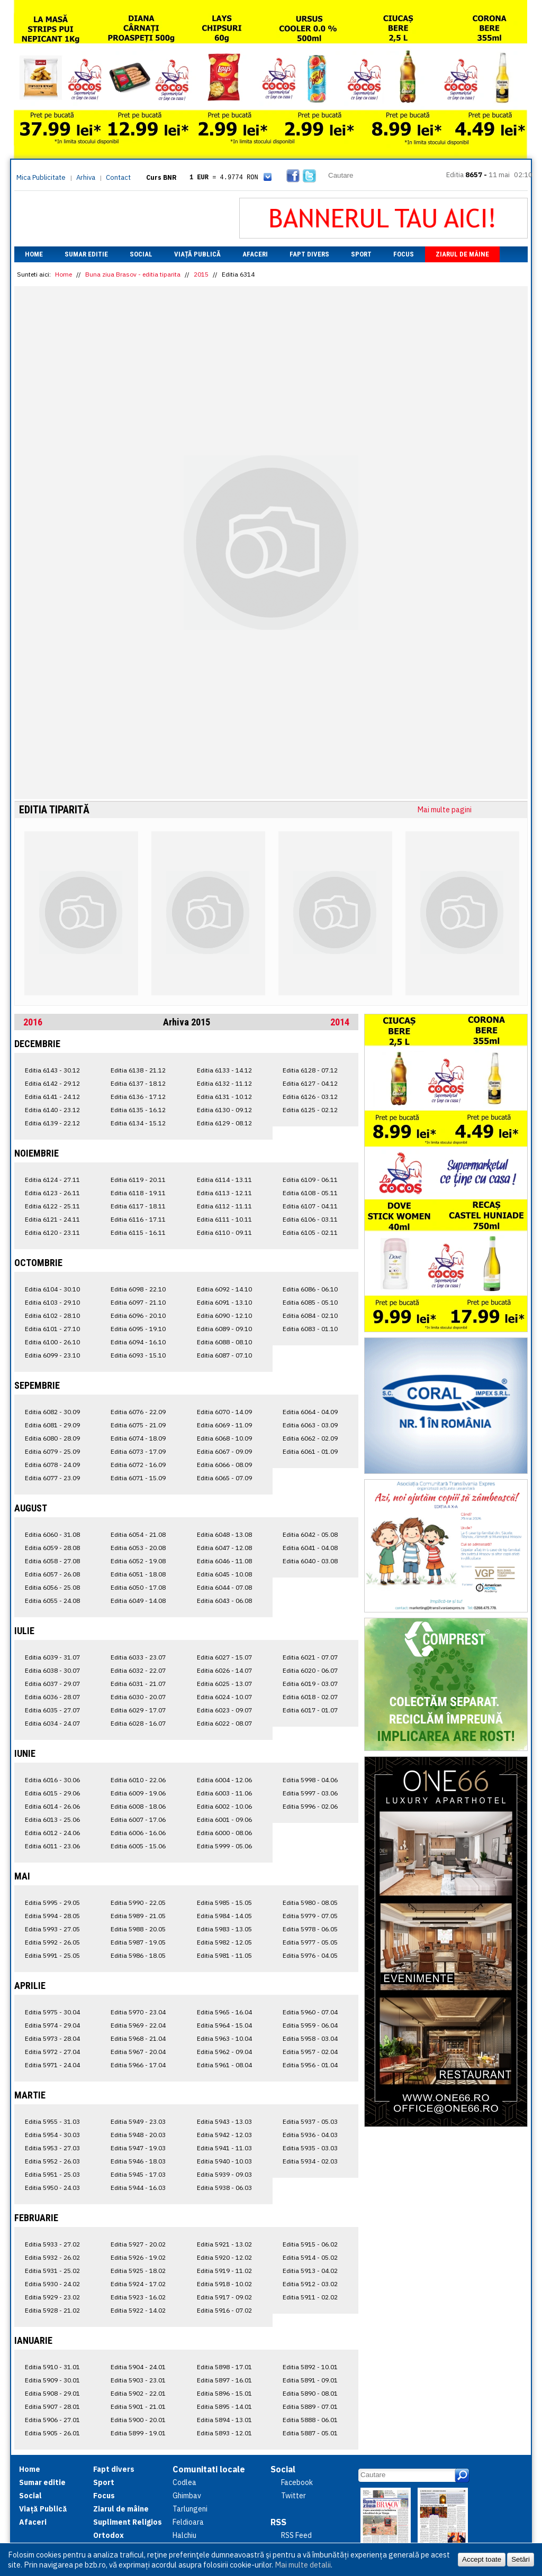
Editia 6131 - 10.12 (224, 1097)
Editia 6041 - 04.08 (310, 1548)
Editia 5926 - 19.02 (138, 2257)
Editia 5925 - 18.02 (138, 2271)
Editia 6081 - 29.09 (52, 1425)
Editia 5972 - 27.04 (52, 2052)
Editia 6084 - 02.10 (310, 1315)
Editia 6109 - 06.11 (310, 1180)
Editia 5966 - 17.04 (138, 2065)
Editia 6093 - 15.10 (138, 1355)
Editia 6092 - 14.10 (224, 1289)
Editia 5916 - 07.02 (224, 2310)
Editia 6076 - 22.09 (138, 1412)
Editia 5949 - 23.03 (138, 2121)
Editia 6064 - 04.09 (310, 1412)
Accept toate (481, 2559)
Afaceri (255, 254)
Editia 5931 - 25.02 (52, 2271)
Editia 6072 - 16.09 (138, 1465)
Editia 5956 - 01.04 (310, 2065)
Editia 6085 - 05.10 (310, 1302)
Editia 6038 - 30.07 (52, 1670)
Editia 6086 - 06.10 (310, 1289)
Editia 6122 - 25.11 (52, 1206)
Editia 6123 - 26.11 (52, 1193)
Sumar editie (86, 254)
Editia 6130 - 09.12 (224, 1110)
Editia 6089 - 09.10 (224, 1329)
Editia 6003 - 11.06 (224, 1793)
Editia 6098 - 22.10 (138, 1289)
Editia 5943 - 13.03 (224, 2121)
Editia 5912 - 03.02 (310, 2284)
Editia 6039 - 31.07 (52, 1657)
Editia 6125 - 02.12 (310, 1110)
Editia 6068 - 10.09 (224, 1438)
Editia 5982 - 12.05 (224, 1942)
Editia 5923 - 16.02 (138, 2297)
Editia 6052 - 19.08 (138, 1561)
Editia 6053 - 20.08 (138, 1548)
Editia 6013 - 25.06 (52, 1819)
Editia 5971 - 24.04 (52, 2065)
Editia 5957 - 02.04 (310, 2052)
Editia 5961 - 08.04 (224, 2065)
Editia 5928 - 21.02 (52, 2310)
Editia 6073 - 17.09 (138, 1451)
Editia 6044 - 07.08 (224, 1587)
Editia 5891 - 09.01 (310, 2380)
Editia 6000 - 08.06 (224, 1833)
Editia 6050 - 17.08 (138, 1587)
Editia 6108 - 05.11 (310, 1193)
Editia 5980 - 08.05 (310, 1902)
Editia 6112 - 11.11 (224, 1206)
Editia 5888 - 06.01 (310, 2420)
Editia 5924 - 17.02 (138, 2284)
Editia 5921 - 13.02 (224, 2244)
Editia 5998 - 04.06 (310, 1780)
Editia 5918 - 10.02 (224, 2284)
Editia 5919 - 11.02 (224, 2271)
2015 (201, 274)
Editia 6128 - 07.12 (310, 1070)
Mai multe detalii (303, 2565)
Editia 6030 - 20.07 (138, 1697)
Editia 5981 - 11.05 (224, 1955)
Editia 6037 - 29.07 (52, 1684)
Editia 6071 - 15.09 (138, 1478)
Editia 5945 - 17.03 (138, 2174)
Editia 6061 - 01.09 (310, 1451)
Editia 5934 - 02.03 (310, 2161)
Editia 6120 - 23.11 (52, 1232)
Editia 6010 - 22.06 (138, 1780)
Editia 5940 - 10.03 (224, 2161)
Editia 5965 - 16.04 (224, 2012)
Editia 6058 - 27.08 (52, 1561)
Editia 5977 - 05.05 (310, 1942)
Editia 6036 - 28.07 (52, 1697)
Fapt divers (309, 254)
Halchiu (184, 2535)
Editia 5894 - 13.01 (224, 2420)
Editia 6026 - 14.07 (224, 1670)
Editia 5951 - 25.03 (52, 2174)
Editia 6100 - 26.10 (52, 1342)
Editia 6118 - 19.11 (138, 1193)
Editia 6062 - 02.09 (310, 1438)
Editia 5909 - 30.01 (52, 2380)
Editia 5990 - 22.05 (138, 1902)
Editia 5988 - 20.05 (138, 1929)
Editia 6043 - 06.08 (224, 1601)
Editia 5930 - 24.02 (52, 2284)
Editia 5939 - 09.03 (224, 2174)
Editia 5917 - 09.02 (224, 2297)
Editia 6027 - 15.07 (224, 1657)
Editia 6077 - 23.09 (52, 1478)
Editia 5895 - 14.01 (224, 2406)
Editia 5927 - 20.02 (138, 2244)
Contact (118, 177)
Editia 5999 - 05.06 (224, 1846)
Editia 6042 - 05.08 (310, 1534)
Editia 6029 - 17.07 (138, 1710)
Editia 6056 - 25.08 (52, 1587)
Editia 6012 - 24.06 (52, 1833)
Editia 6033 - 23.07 (138, 1657)
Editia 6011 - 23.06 (52, 1846)
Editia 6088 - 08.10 (224, 1342)
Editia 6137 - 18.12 (138, 1083)
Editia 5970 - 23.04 (138, 2012)
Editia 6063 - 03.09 (310, 1425)
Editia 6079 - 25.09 (52, 1451)
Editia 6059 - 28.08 (52, 1548)
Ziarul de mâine (462, 254)
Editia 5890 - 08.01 (310, 2393)
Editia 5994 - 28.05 (52, 1916)
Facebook (297, 2482)
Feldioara (188, 2522)
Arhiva (85, 177)
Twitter (293, 2495)
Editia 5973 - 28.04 (52, 2038)
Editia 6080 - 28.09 (52, 1438)
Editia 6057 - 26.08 (52, 1574)
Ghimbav (187, 2495)
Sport (361, 254)
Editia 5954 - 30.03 (52, 2135)
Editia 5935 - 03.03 (310, 2148)
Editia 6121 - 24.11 (52, 1219)
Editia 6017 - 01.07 (310, 1710)
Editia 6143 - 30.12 (52, 1070)
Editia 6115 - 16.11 (138, 1232)
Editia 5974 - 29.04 (52, 2025)
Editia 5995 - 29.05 (52, 1902)
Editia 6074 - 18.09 (138, 1438)
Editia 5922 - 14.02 (138, 2310)
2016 (32, 1022)
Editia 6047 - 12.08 (224, 1548)
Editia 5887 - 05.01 (310, 2433)
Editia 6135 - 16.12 (138, 1110)
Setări (520, 2559)
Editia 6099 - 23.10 (52, 1355)
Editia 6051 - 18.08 (138, 1574)
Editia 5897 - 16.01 (224, 2380)
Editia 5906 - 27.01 (52, 2420)
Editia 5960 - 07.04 (310, 2012)
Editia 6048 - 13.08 (224, 1534)
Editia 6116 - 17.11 (138, 1219)
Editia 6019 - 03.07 (310, 1684)
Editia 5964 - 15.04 (224, 2025)
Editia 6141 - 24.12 (52, 1097)
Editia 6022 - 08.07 (224, 1723)
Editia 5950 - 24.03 (52, 2188)
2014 (339, 1022)
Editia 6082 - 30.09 (52, 1412)
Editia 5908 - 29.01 (52, 2393)
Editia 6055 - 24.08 (52, 1601)
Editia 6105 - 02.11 (310, 1232)
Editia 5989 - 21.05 (138, 1916)
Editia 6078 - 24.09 (52, 1465)
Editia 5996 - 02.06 (310, 1806)
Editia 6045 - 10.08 (224, 1574)
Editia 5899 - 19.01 (138, 2433)
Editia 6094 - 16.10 (138, 1342)
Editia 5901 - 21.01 (138, 2406)
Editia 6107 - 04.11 (310, 1206)
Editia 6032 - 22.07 (138, 1670)
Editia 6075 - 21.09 (138, 1425)
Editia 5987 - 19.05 (138, 1942)
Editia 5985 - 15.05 (224, 1902)
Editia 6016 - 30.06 (52, 1780)
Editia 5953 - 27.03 (52, 2148)
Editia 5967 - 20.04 (138, 2052)
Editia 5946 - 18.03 (138, 2161)
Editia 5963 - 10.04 (224, 2038)
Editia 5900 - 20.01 (138, 2420)
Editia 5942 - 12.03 (224, 2135)
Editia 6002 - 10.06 (224, 1806)
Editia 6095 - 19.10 (138, 1329)
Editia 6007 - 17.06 (138, 1819)
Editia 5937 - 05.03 (310, 2121)
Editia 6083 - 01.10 (310, 1329)
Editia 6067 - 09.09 (224, 1451)
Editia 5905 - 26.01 (52, 2433)
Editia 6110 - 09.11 (224, 1232)
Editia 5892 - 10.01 (310, 2367)
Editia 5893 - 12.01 (224, 2433)
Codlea (184, 2482)
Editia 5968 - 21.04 (138, 2038)
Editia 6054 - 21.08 (138, 1534)
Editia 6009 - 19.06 (138, 1793)
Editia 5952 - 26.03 (52, 2161)
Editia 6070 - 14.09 (224, 1412)
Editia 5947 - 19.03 (138, 2148)
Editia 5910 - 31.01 (52, 2367)
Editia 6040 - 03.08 (310, 1561)
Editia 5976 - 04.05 (310, 1955)
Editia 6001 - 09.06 (224, 1819)
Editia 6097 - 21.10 (138, 1302)
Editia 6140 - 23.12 (52, 1110)
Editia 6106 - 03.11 (310, 1219)
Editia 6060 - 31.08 (52, 1534)
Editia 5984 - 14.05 (224, 1916)
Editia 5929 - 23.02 (52, 2297)
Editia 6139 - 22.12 (52, 1123)
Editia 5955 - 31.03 (52, 2121)
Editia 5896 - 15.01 (224, 2393)
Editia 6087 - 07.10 (224, 1355)
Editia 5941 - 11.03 (224, 2148)
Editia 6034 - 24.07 (52, 1723)
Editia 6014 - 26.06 (52, 1806)
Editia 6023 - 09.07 (224, 1710)
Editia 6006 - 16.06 (138, 1833)
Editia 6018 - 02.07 (310, 1697)
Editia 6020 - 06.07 (310, 1670)
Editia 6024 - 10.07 (224, 1697)
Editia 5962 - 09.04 (224, 2052)
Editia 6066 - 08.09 (224, 1465)
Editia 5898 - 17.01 (224, 2367)
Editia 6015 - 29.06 (52, 1793)
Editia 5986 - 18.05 (138, 1955)
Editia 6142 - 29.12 (52, 1083)
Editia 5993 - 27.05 (52, 1929)
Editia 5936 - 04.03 (310, 2135)
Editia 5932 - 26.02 (52, 2257)
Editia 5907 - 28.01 (52, 2406)
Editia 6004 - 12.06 (224, 1780)
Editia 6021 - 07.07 (310, 1657)
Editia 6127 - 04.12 (310, 1083)
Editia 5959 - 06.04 (310, 2025)
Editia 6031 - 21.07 (138, 1684)
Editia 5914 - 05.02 (310, 2257)
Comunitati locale (209, 2469)
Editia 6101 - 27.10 (52, 1329)
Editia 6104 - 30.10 (52, 1289)
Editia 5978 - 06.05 (310, 1929)
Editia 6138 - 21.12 (138, 1070)
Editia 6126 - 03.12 (310, 1097)
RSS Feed (296, 2535)
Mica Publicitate (41, 177)
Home (34, 254)
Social (141, 254)
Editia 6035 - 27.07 (52, 1710)
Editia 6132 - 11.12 (224, 1083)
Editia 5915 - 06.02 (310, 2244)
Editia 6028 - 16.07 (138, 1723)
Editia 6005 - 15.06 (138, 1846)
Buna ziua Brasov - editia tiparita (132, 274)
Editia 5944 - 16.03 (138, 2188)
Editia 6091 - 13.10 (224, 1302)
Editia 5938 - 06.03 (224, 2188)
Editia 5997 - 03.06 (310, 1793)
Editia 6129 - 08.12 (224, 1123)
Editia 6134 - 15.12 (138, 1123)
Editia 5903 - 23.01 (138, 2380)
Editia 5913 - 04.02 (310, 2271)
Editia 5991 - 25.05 (52, 1955)
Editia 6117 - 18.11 (138, 1206)
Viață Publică (197, 254)
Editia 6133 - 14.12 (224, 1070)
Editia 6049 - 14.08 (138, 1601)
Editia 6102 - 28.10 (52, 1315)
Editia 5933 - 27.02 (52, 2244)
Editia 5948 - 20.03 (138, 2135)
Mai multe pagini (445, 809)
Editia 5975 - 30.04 (52, 2012)
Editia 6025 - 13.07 (224, 1684)
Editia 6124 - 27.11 (52, 1180)
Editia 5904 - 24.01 (138, 2367)
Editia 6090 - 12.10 (224, 1315)
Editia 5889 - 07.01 (310, 2406)
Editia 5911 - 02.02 (310, 2297)
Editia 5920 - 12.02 (224, 2257)
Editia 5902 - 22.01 (138, 2393)
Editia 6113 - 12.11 (224, 1193)
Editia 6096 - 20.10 (138, 1315)
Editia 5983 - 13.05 (224, 1929)
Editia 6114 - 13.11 (224, 1180)
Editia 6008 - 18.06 (138, 1806)
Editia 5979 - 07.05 (310, 1916)
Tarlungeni (190, 2509)
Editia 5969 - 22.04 (138, 2025)
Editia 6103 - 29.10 (52, 1302)
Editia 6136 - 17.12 (138, 1097)
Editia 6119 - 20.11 (138, 1180)
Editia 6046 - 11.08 (224, 1561)
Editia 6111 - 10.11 (224, 1219)
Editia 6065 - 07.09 (224, 1478)
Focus (403, 254)
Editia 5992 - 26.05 (52, 1942)
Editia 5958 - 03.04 (310, 2038)
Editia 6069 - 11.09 (224, 1425)
